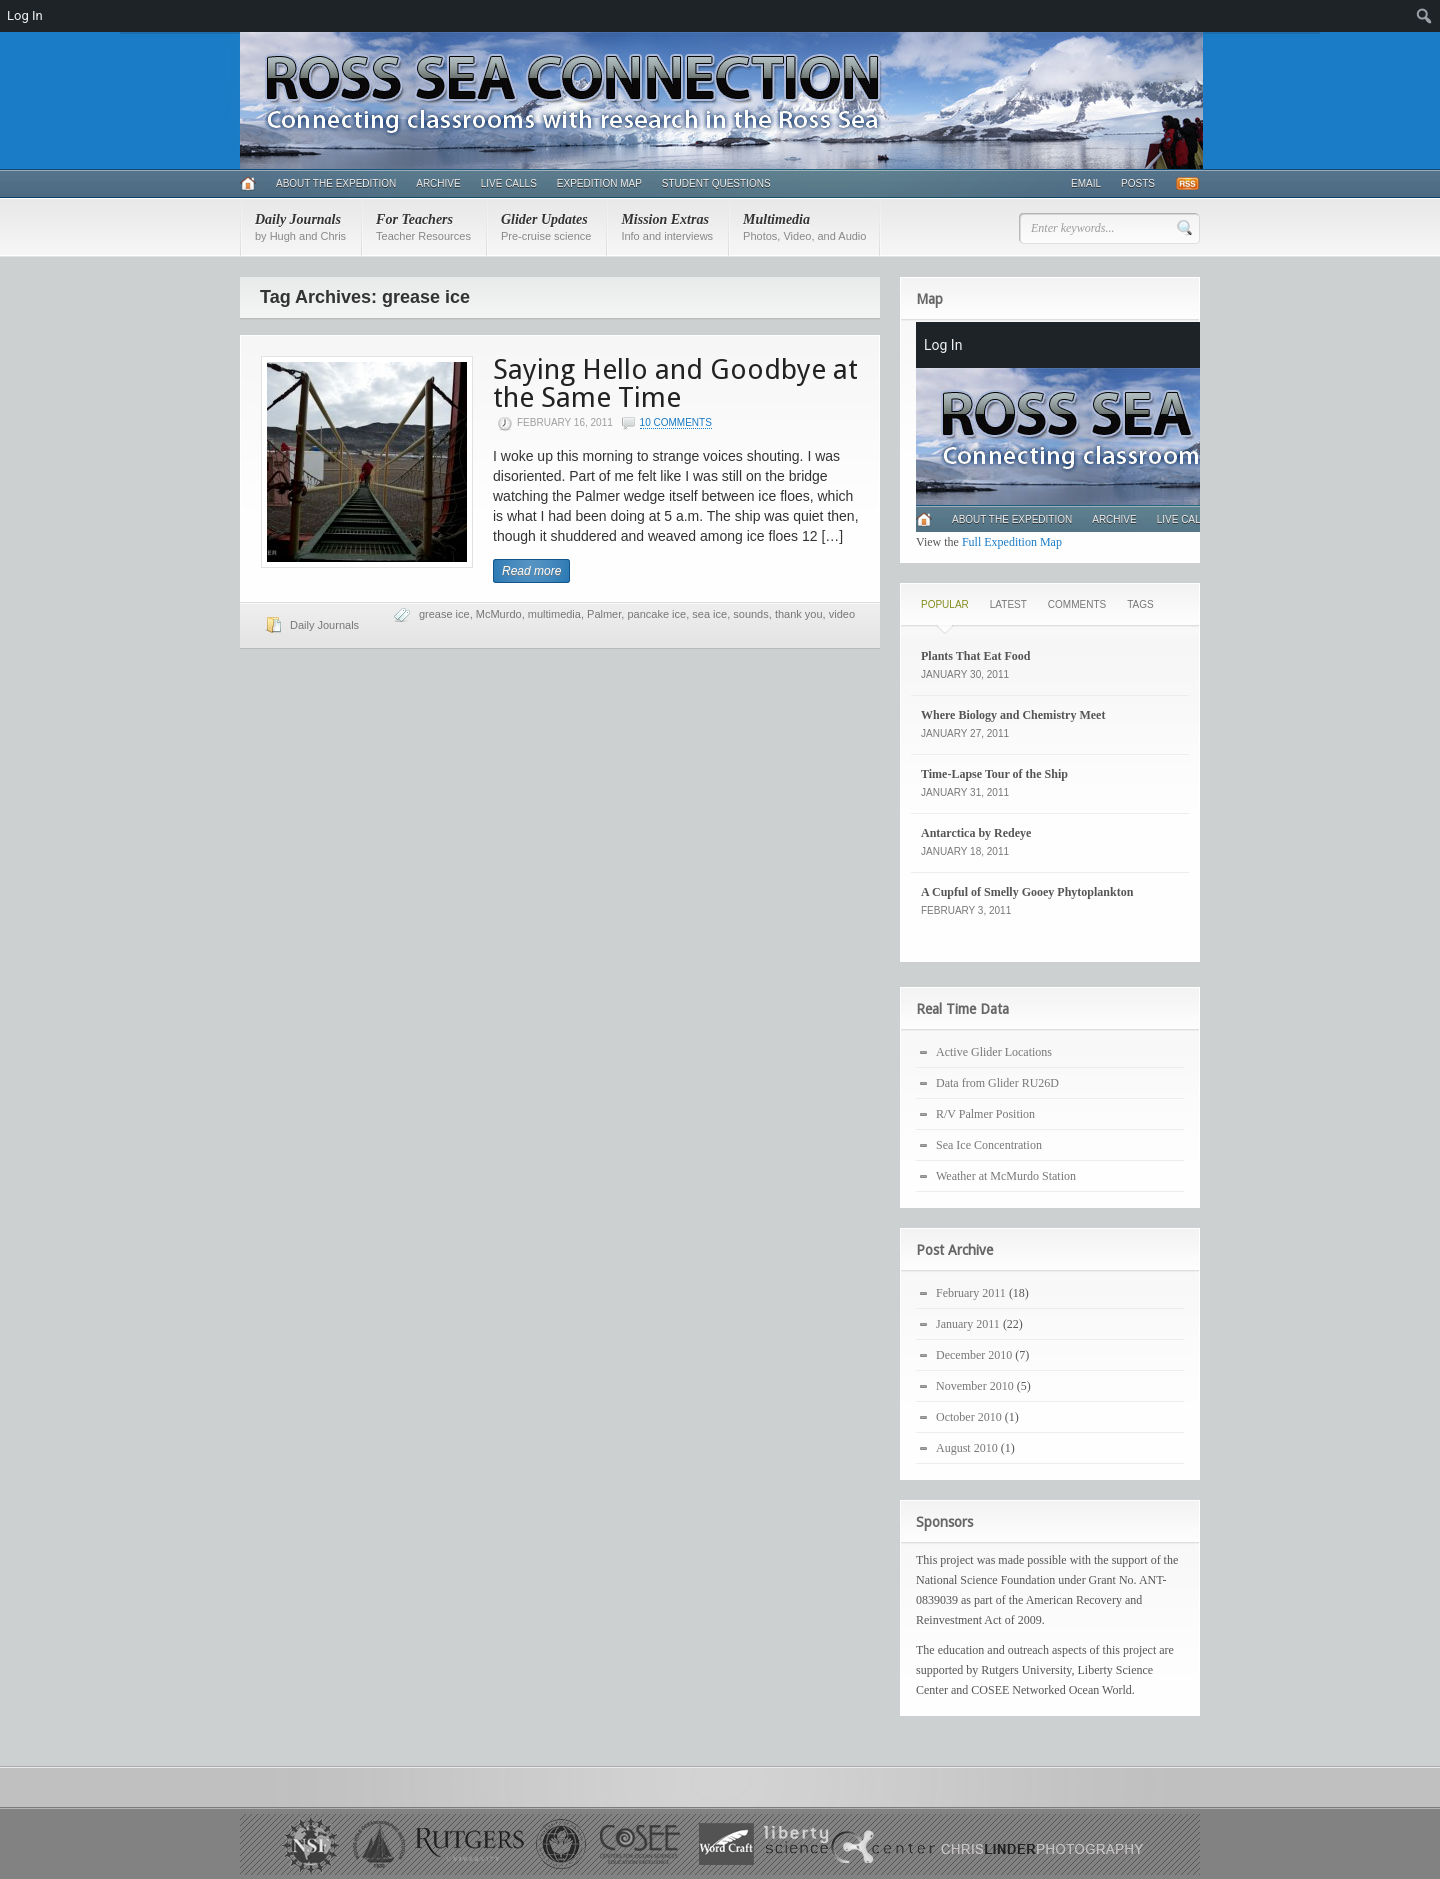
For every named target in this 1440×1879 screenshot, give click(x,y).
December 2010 (974, 1355)
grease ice (444, 614)
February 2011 (971, 1293)
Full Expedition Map (1012, 542)
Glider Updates (546, 227)
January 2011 (968, 1324)
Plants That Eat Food (975, 656)
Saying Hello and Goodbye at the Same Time (675, 383)
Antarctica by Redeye (976, 833)
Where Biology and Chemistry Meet (1013, 715)
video (842, 614)
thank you (799, 614)
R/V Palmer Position (985, 1114)
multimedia (554, 614)
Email (1086, 183)
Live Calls (509, 183)
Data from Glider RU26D (997, 1083)
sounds (750, 614)
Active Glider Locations (994, 1052)
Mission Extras (667, 227)
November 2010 (975, 1386)
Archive (438, 183)
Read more (531, 571)
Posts (1138, 183)
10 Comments (676, 422)
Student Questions (716, 183)
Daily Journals (300, 227)
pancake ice (656, 614)
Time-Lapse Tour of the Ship (994, 774)
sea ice (709, 614)
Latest (1008, 604)
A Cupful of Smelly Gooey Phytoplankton (1027, 892)
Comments (1077, 604)
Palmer (604, 614)
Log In (25, 15)
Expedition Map (599, 183)
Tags (1140, 604)
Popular (945, 604)
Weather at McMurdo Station (1006, 1176)
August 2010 (967, 1448)
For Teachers (423, 227)
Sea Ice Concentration (989, 1145)
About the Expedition (336, 183)
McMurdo (499, 614)
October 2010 (969, 1417)
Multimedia (804, 227)
